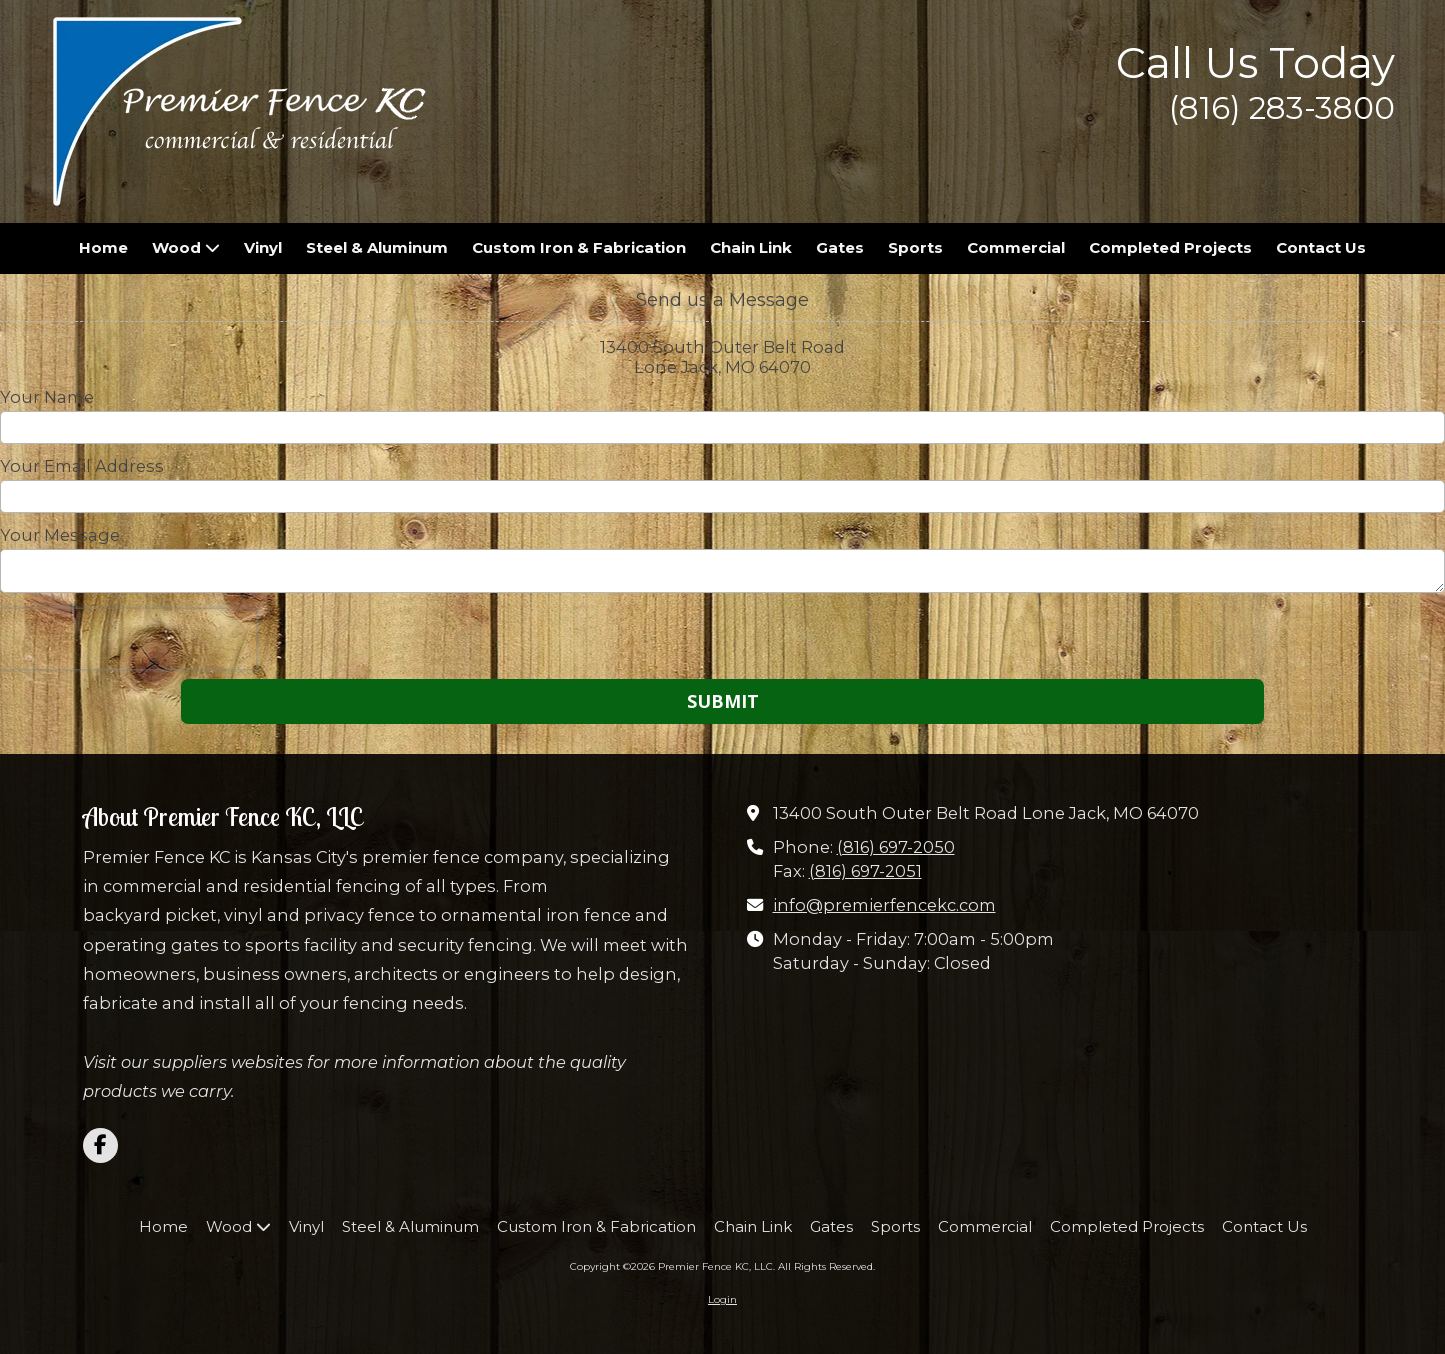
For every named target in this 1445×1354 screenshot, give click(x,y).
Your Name (47, 397)
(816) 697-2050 (896, 847)
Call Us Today (1255, 63)
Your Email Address (82, 466)
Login (722, 1299)
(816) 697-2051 (865, 871)
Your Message (60, 535)
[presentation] (128, 639)
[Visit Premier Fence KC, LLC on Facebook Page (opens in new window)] (100, 1145)
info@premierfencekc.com (884, 905)
